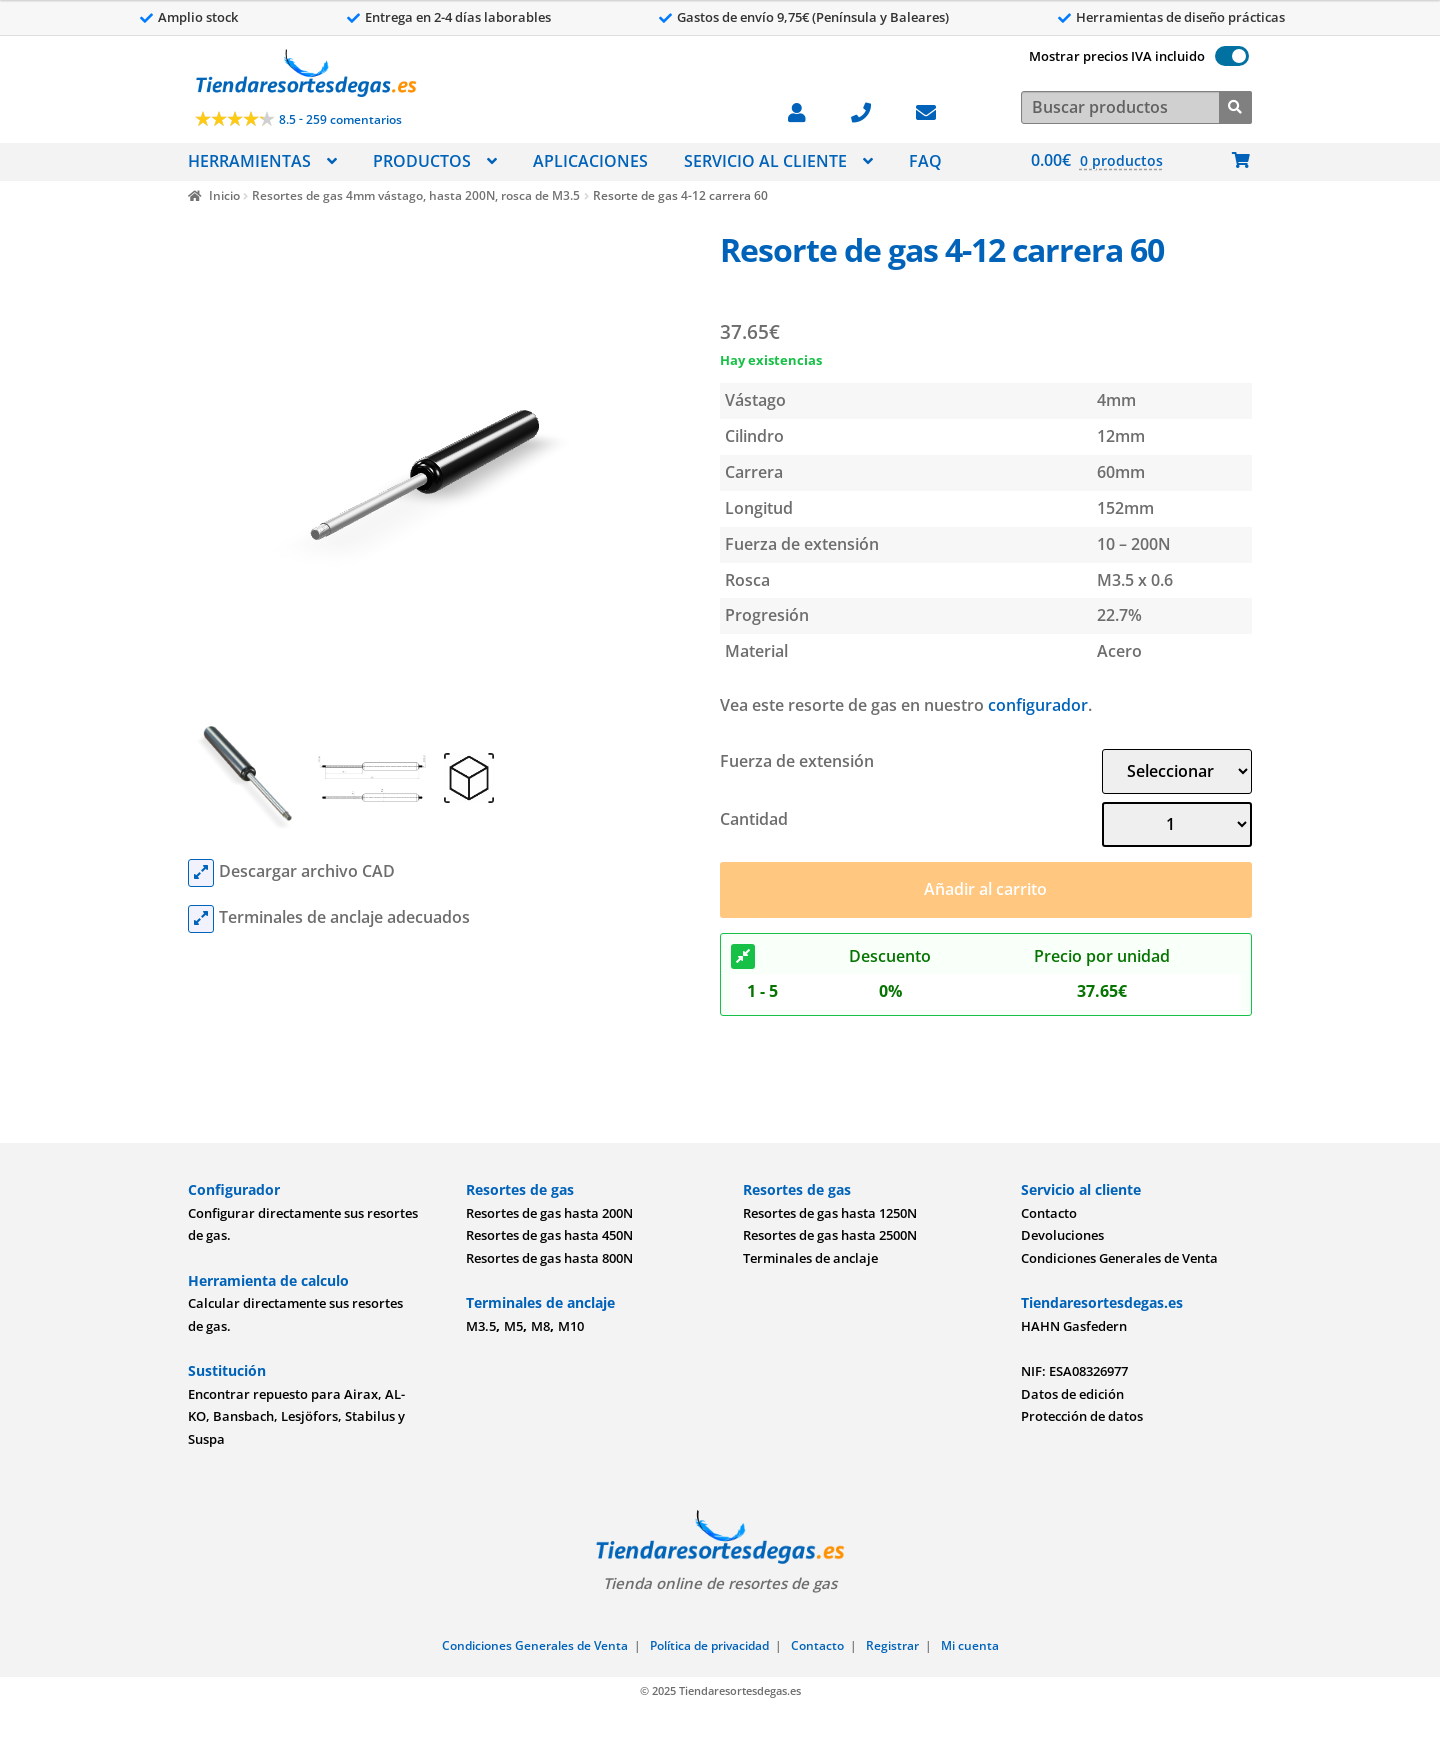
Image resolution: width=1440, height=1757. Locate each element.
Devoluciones (1062, 1235)
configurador (1038, 705)
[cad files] (201, 873)
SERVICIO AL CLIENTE (765, 161)
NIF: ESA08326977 (1074, 1371)
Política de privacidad (709, 1645)
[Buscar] (1235, 105)
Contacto (1049, 1213)
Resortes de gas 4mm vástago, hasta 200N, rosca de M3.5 (416, 195)
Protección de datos (1082, 1416)
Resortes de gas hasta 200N (549, 1213)
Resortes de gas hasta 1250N (830, 1213)
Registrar (892, 1645)
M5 (513, 1326)
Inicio (224, 195)
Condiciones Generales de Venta (1119, 1258)
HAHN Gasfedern (1074, 1326)
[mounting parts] (201, 919)
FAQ (925, 161)
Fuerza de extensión (797, 761)
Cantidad (754, 819)
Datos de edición (1072, 1394)
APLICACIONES (590, 161)
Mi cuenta (970, 1645)
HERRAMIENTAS (249, 161)
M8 (540, 1326)
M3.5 (481, 1326)
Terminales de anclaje (810, 1258)
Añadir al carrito (985, 889)
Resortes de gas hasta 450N (549, 1235)
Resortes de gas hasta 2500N (830, 1235)
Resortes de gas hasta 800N (549, 1258)
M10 (571, 1326)
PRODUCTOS (422, 161)
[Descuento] (743, 957)
